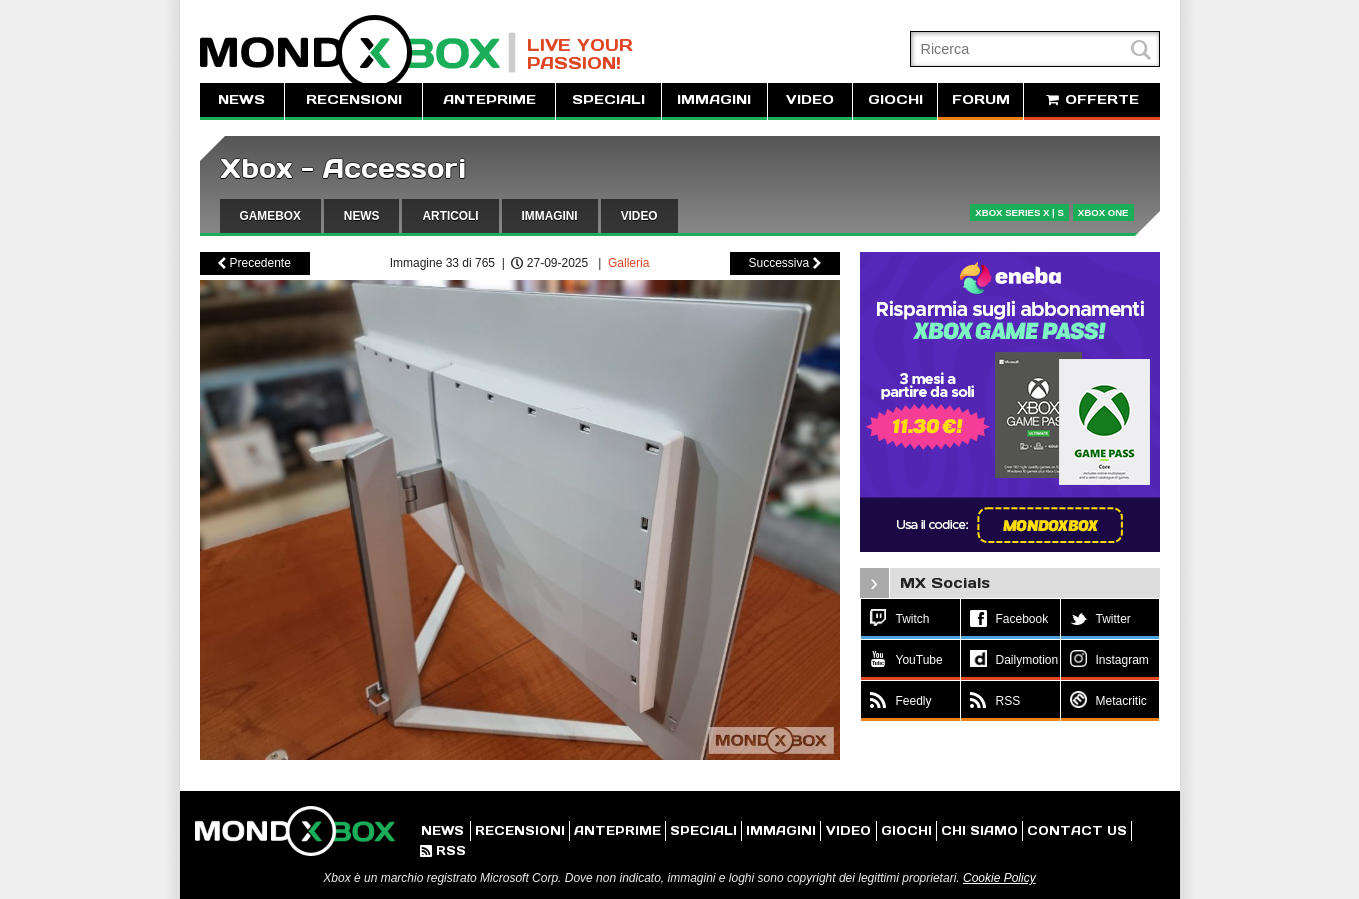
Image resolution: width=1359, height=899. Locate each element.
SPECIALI (608, 99)
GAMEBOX (270, 216)
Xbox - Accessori (343, 168)
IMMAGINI (714, 99)
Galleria (628, 263)
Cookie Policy (999, 878)
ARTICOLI (450, 216)
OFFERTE (1092, 99)
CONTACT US (1077, 830)
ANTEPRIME (489, 99)
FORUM (981, 99)
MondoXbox (358, 52)
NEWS (241, 99)
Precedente (254, 263)
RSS (443, 850)
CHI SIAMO (979, 830)
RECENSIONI (354, 99)
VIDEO (810, 99)
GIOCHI (895, 99)
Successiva (784, 263)
